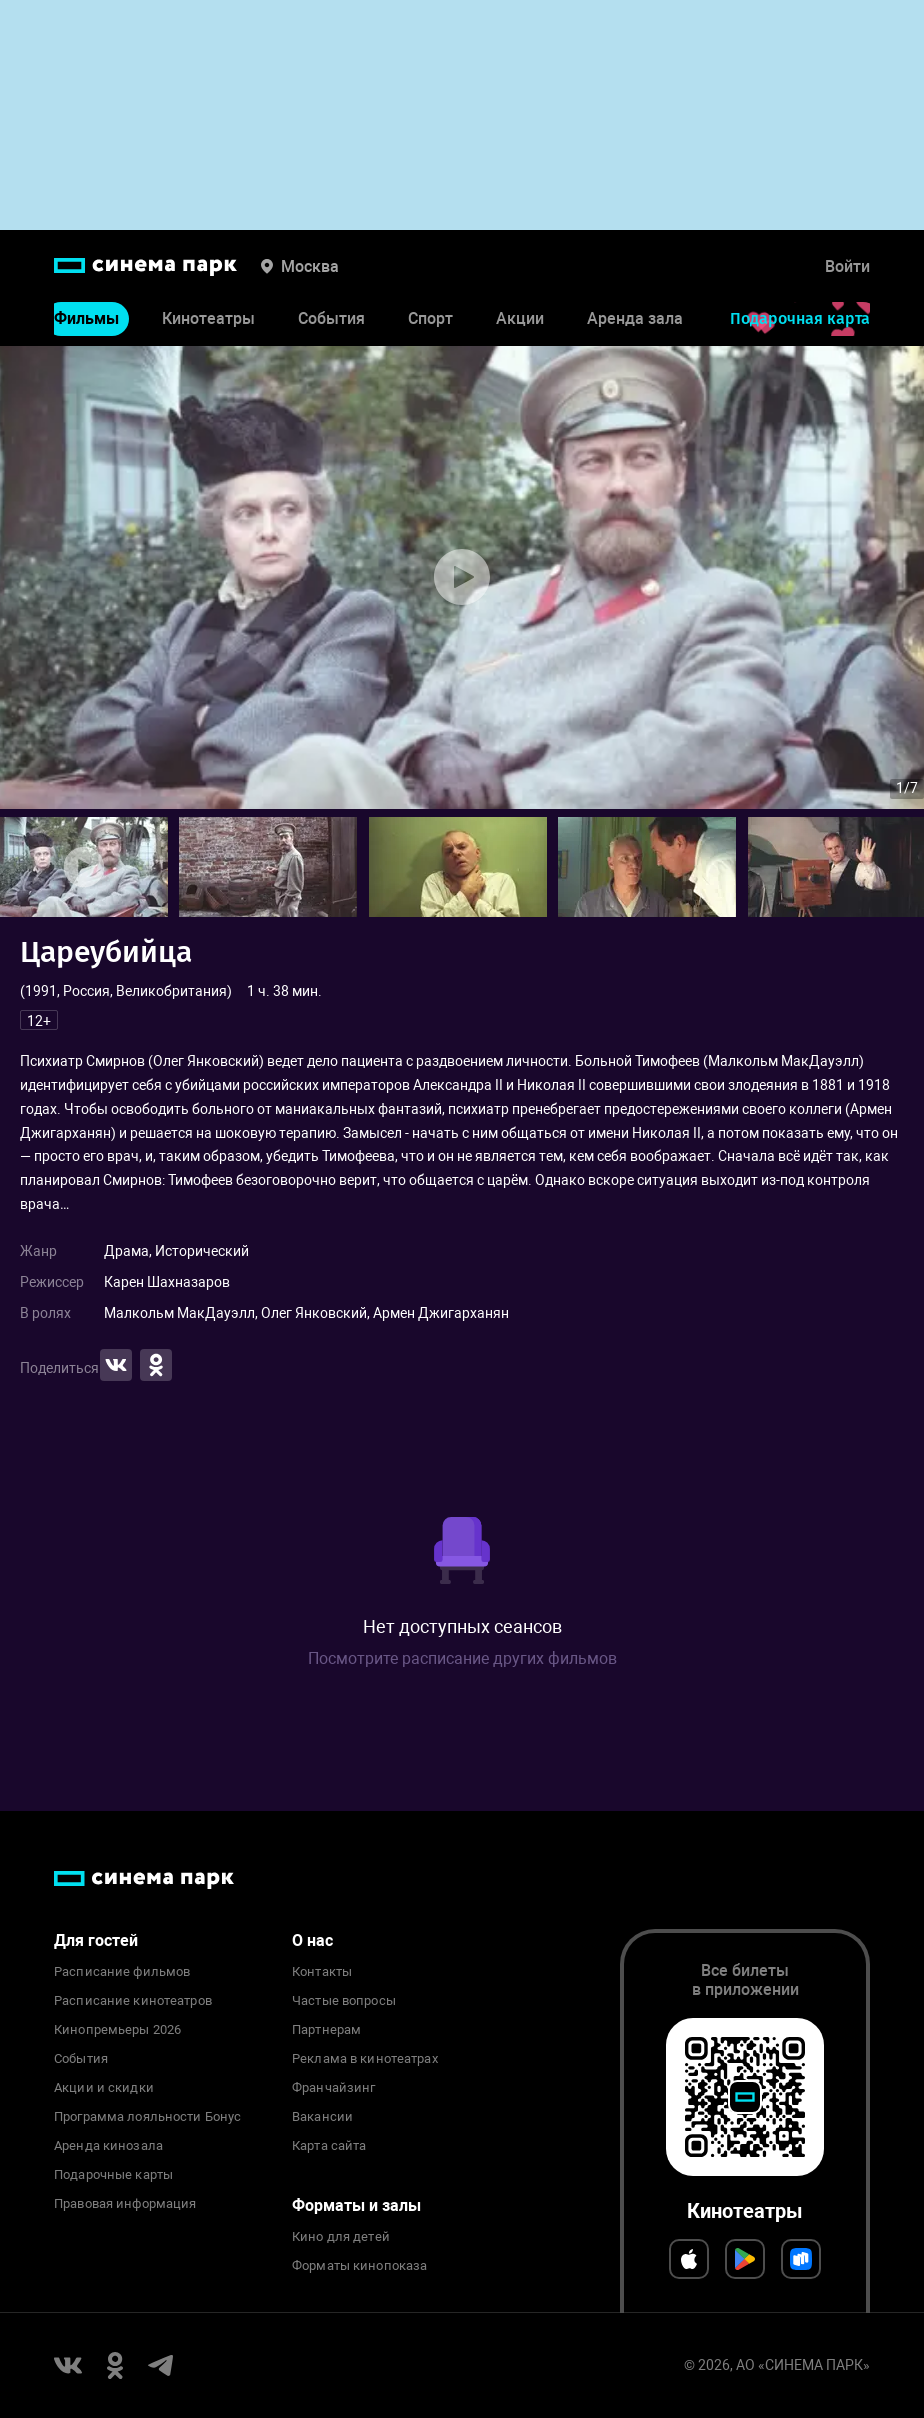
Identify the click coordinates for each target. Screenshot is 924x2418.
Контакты (322, 1972)
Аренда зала (635, 318)
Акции (520, 318)
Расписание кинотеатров (133, 2001)
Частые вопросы (344, 2001)
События (331, 318)
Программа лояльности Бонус (147, 2117)
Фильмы (86, 318)
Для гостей (96, 1940)
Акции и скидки (104, 2088)
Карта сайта (329, 2146)
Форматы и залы (356, 2205)
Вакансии (322, 2117)
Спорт (430, 318)
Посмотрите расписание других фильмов (462, 1658)
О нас (312, 1940)
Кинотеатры (208, 318)
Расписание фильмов (122, 1972)
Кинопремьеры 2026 (117, 2030)
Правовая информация (125, 2204)
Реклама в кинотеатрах (365, 2059)
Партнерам (326, 2030)
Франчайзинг (333, 2088)
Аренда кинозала (108, 2146)
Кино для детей (341, 2237)
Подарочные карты (113, 2175)
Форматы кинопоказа (359, 2266)
